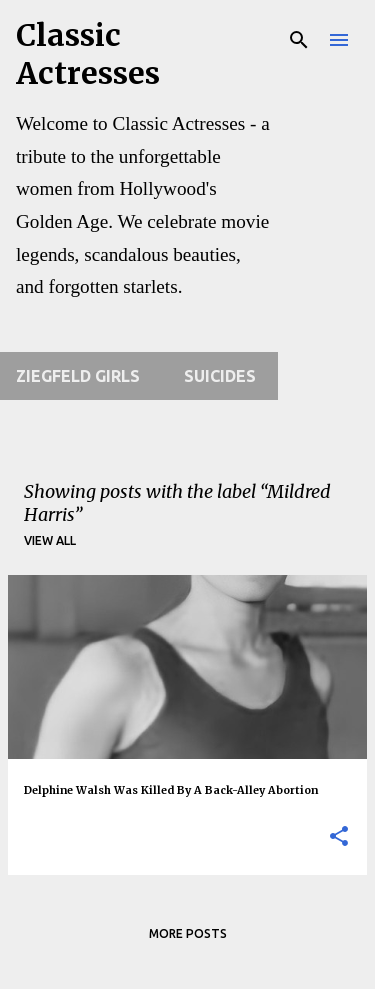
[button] (339, 837)
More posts (188, 933)
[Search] (299, 40)
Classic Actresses (88, 54)
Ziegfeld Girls (78, 376)
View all (50, 540)
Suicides (220, 376)
